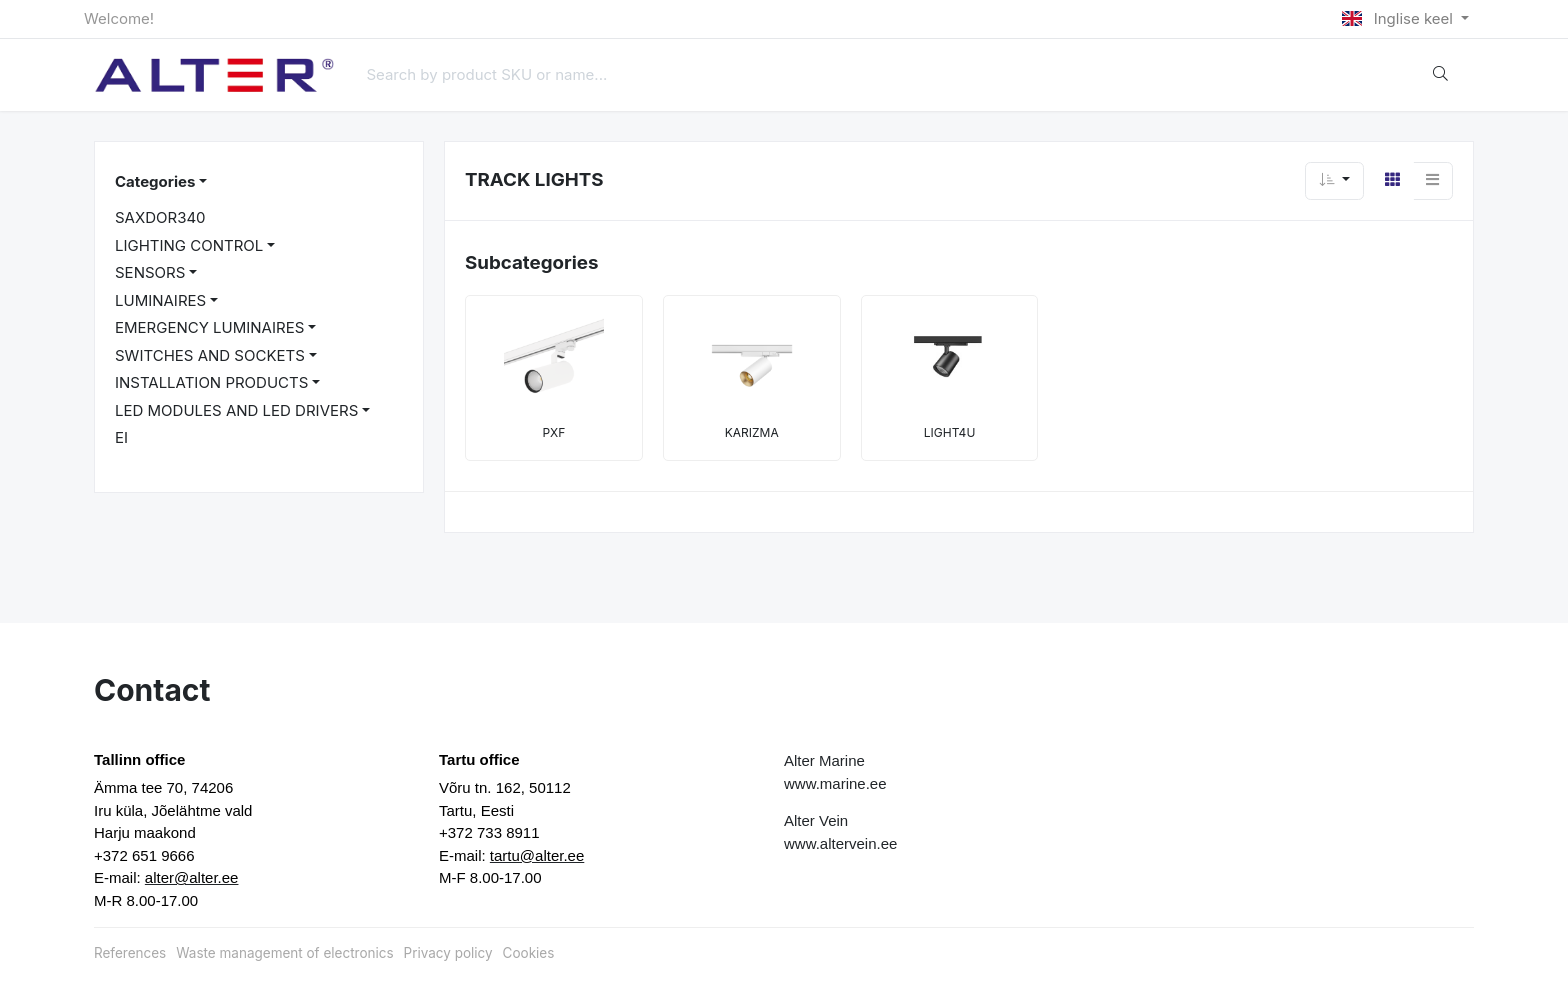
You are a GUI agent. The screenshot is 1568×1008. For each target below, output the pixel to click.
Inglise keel (1399, 18)
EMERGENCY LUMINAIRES (209, 327)
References (130, 953)
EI (121, 437)
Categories (155, 181)
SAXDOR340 (160, 217)
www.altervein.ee (840, 843)
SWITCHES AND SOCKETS (210, 355)
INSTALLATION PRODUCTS (211, 382)
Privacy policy (448, 953)
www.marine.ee (835, 783)
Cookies (529, 953)
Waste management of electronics (284, 953)
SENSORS (150, 272)
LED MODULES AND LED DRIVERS (236, 410)
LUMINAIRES (160, 300)
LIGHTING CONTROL (189, 245)
